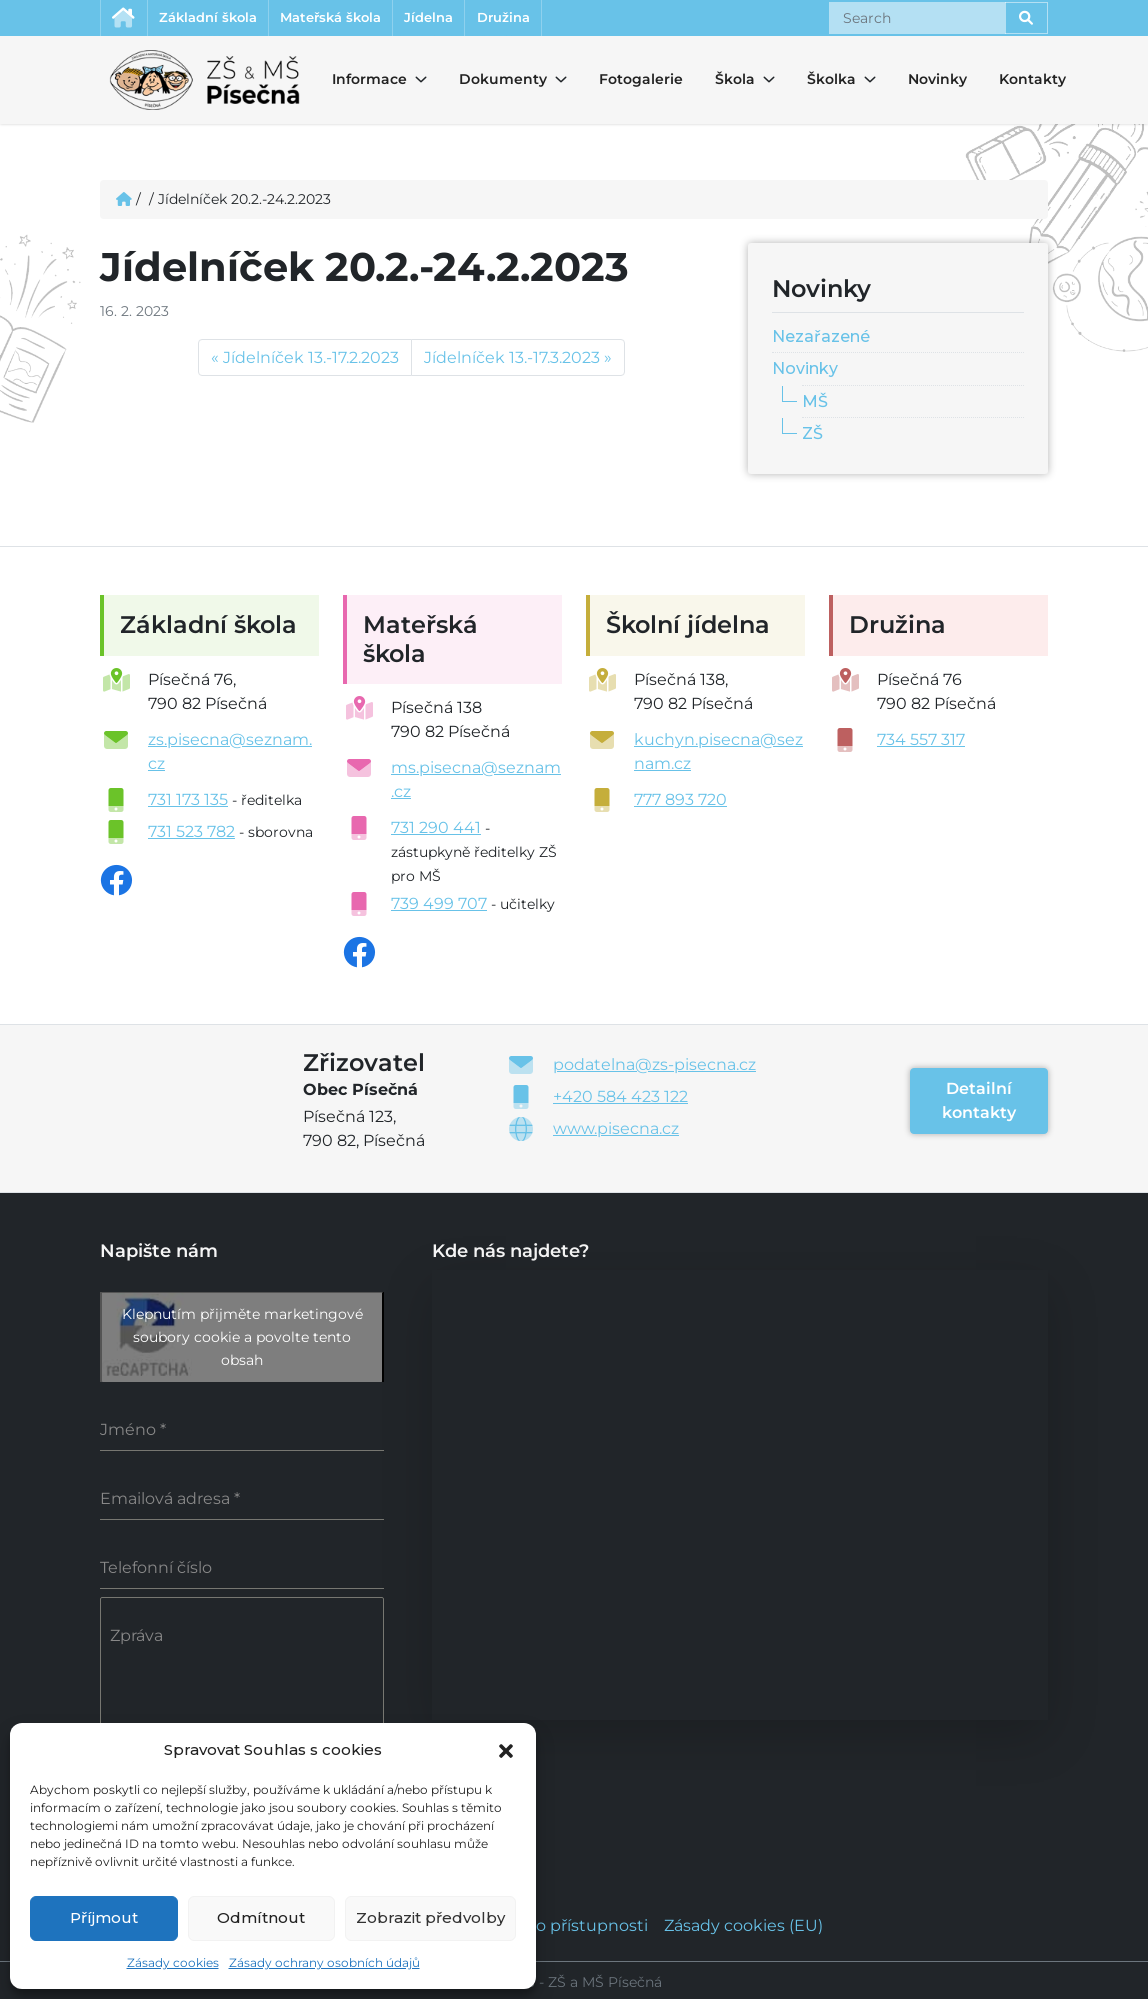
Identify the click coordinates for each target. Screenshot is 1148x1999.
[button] (506, 1749)
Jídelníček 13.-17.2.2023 (311, 360)
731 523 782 (191, 834)
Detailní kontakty (979, 1103)
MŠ (815, 404)
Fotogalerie (641, 82)
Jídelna (478, 19)
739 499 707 (439, 906)
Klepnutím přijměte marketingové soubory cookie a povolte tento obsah (242, 1340)
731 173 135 (188, 802)
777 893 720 (680, 802)
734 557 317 (921, 742)
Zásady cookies (173, 1962)
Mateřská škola (364, 19)
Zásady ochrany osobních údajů (324, 1962)
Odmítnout (261, 1917)
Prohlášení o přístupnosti (548, 1922)
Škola (733, 82)
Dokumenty (491, 82)
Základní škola (223, 19)
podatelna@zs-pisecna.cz (654, 1067)
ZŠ (812, 436)
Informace (357, 82)
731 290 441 (436, 830)
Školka (825, 82)
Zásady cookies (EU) (743, 1922)
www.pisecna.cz (616, 1131)
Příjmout (104, 1917)
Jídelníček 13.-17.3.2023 (512, 360)
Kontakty (1032, 82)
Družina (567, 19)
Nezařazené (821, 338)
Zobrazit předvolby (430, 1917)
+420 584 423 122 (620, 1099)
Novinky (937, 82)
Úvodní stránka (127, 19)
